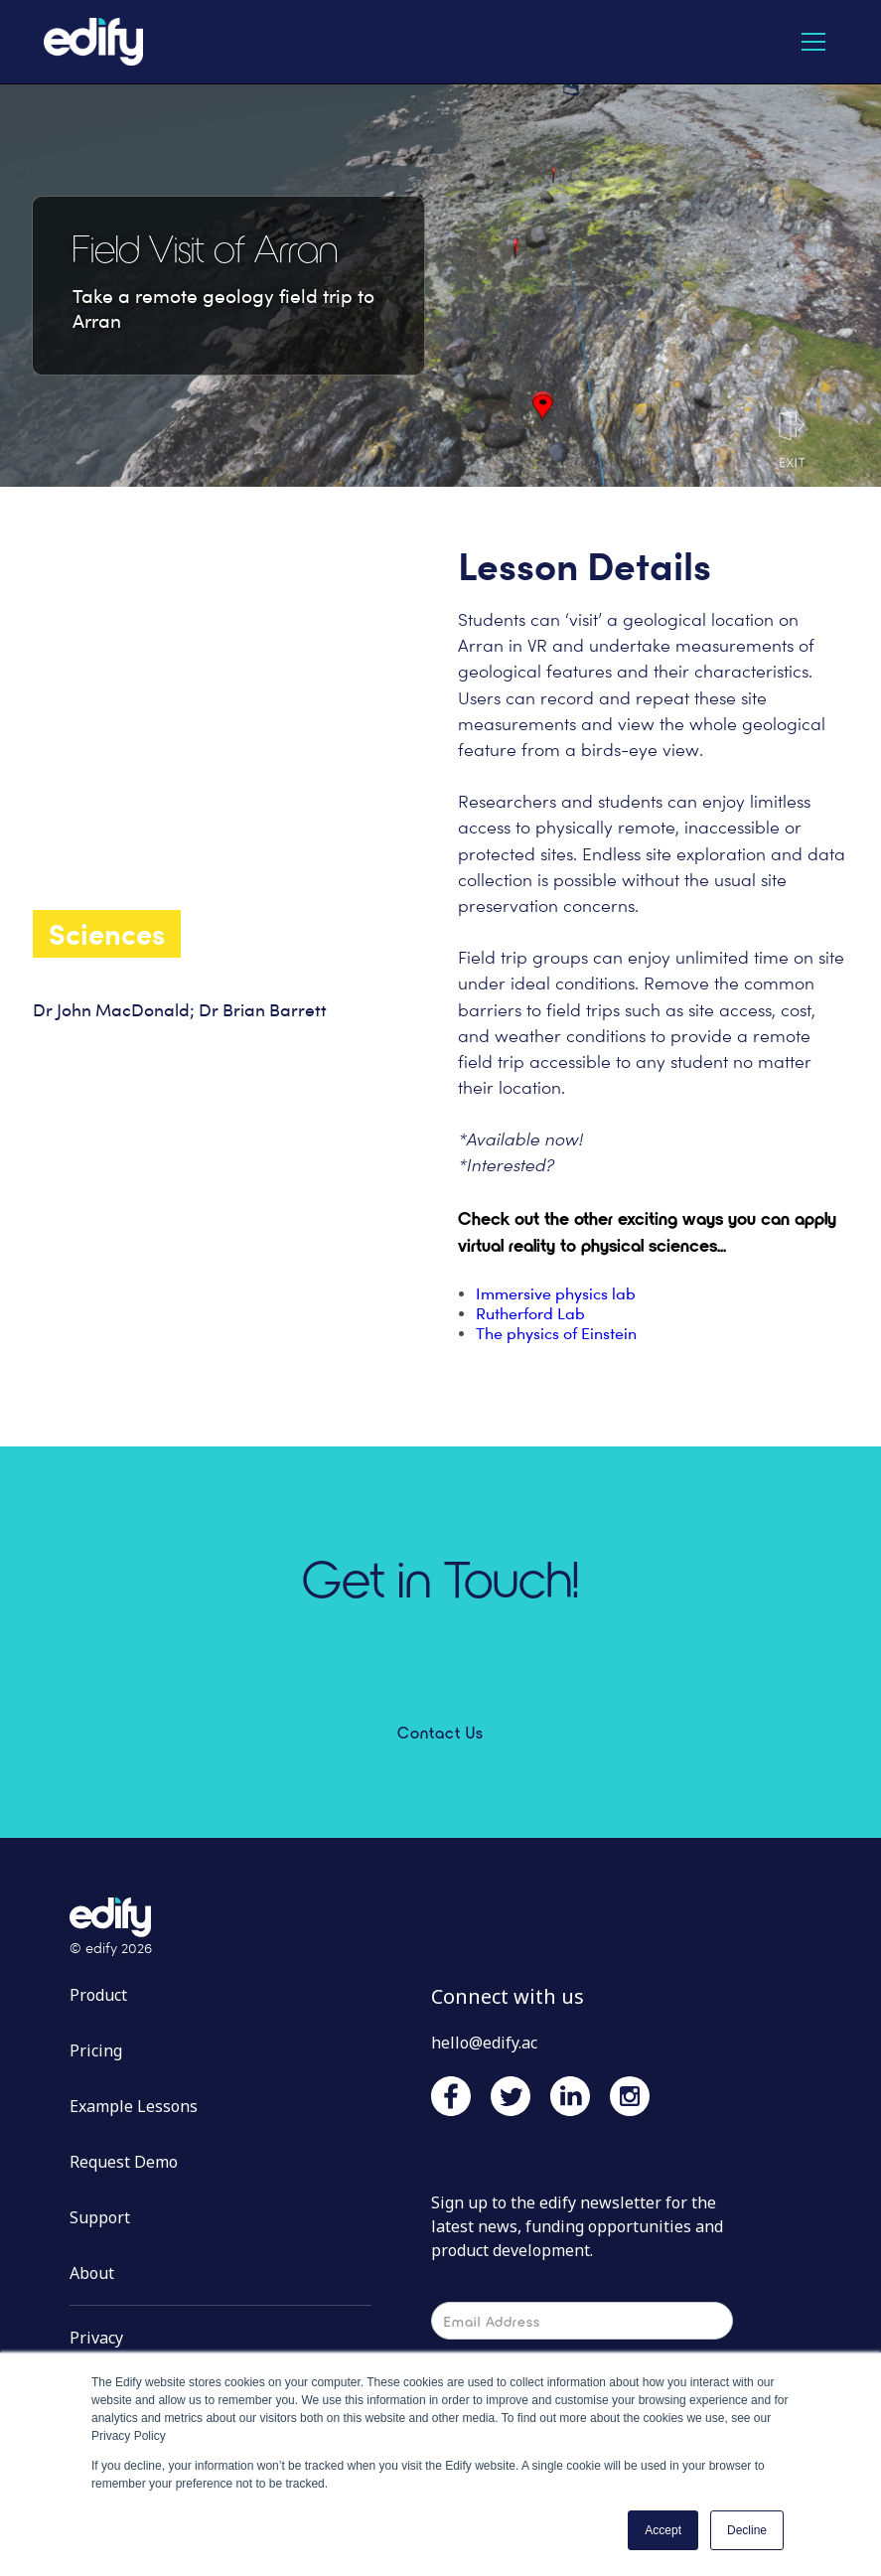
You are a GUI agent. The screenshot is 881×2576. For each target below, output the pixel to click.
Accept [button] (663, 2530)
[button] (813, 42)
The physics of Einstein (556, 1333)
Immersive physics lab (556, 1294)
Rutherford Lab (530, 1313)
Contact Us (440, 1732)
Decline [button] (747, 2530)
